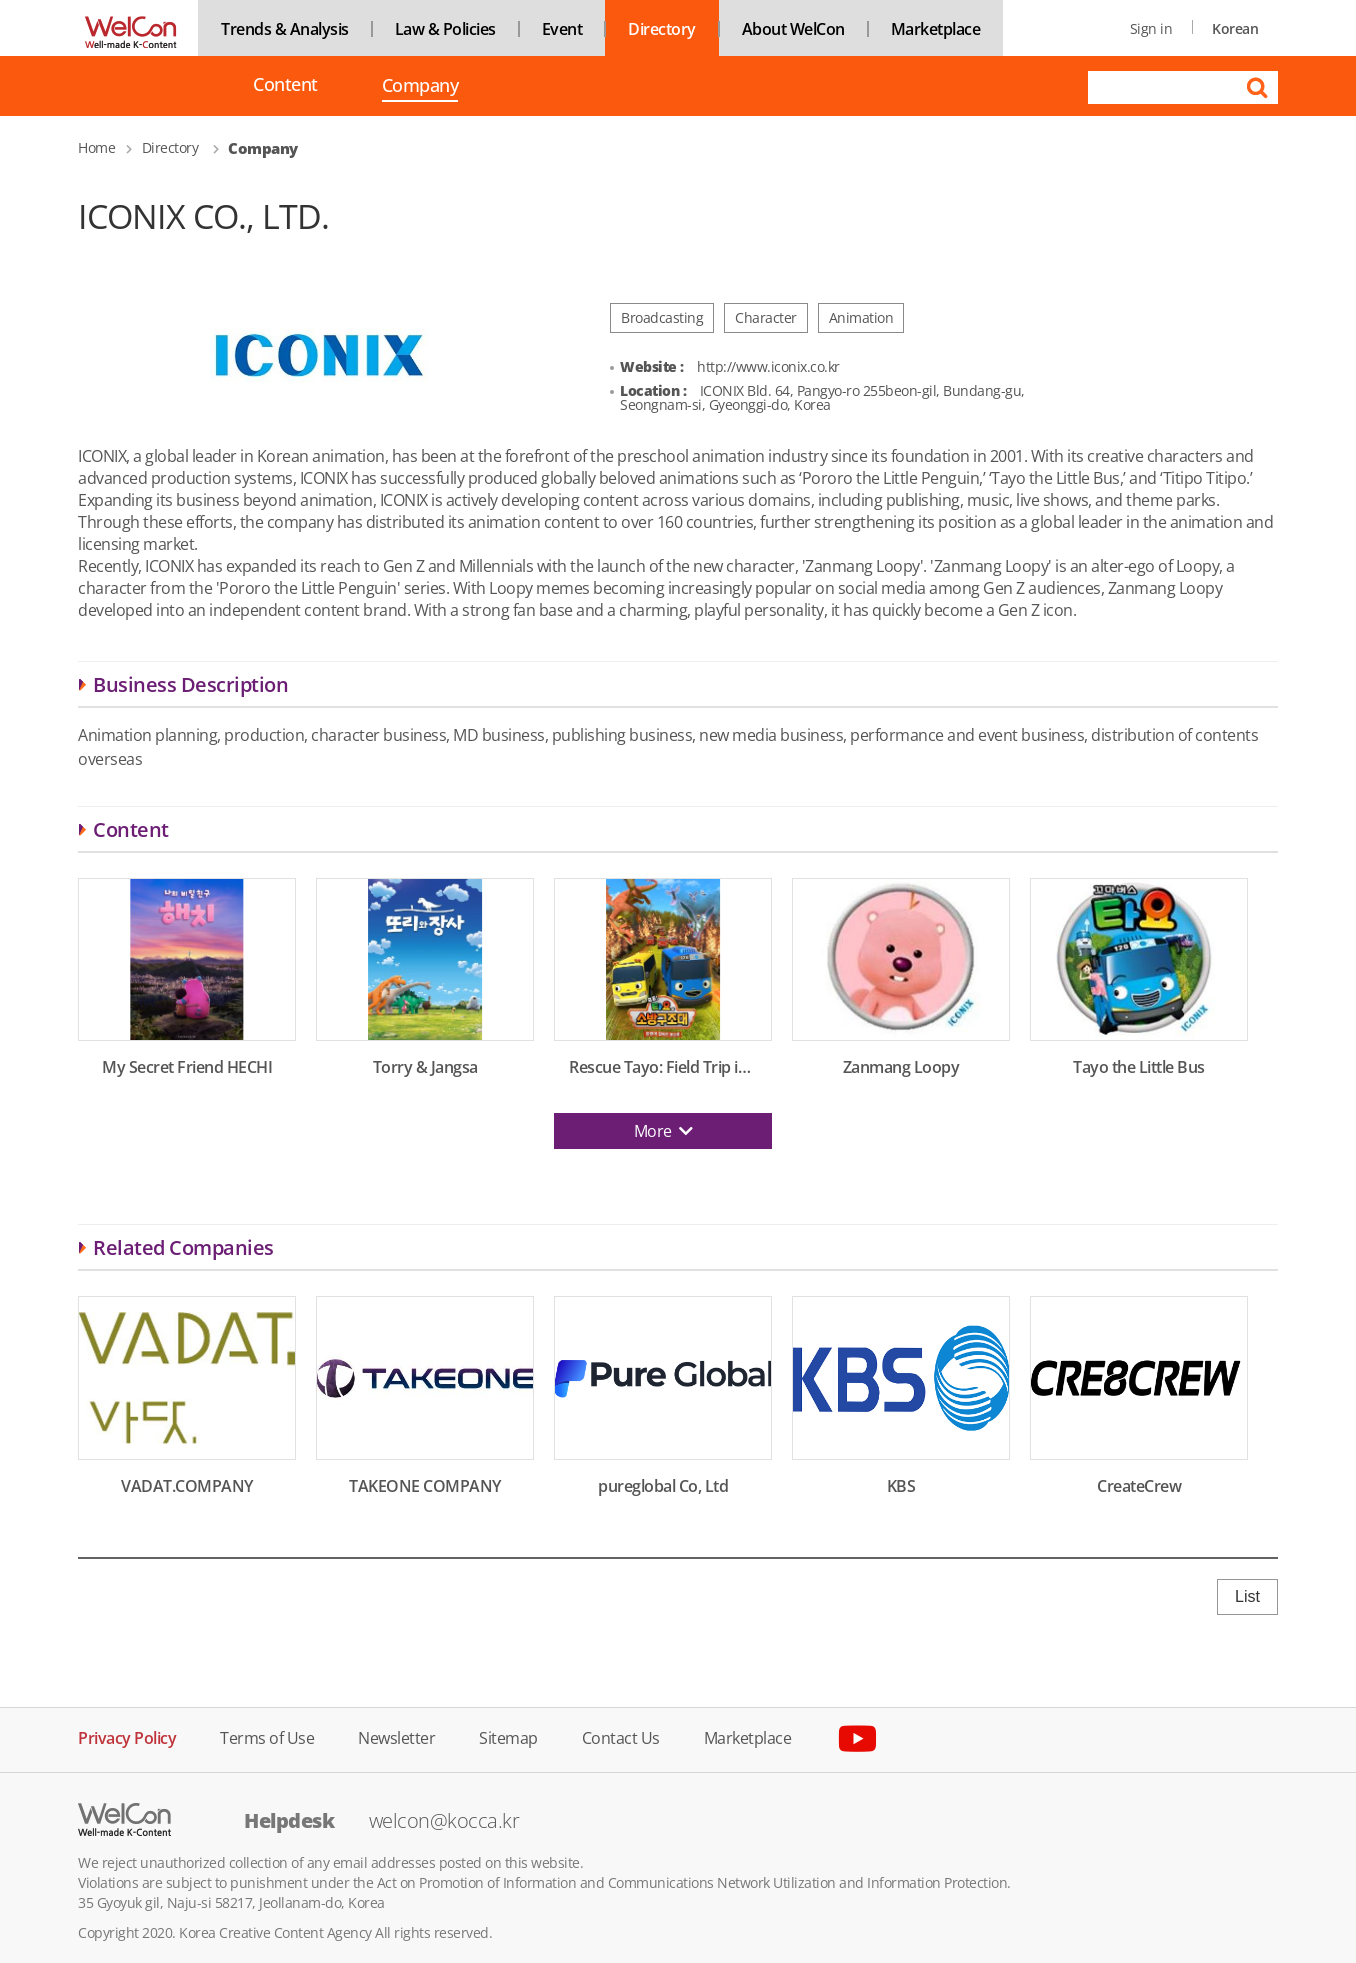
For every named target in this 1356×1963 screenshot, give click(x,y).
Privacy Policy (127, 1736)
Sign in (1151, 28)
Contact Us (621, 1736)
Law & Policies (445, 29)
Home (96, 147)
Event (562, 29)
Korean (1235, 28)
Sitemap (508, 1736)
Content (285, 84)
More (663, 1131)
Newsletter (396, 1736)
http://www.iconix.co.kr (768, 366)
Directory (662, 29)
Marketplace (936, 29)
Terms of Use (267, 1736)
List (1247, 1596)
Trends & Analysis (285, 29)
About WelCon (793, 29)
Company (420, 87)
